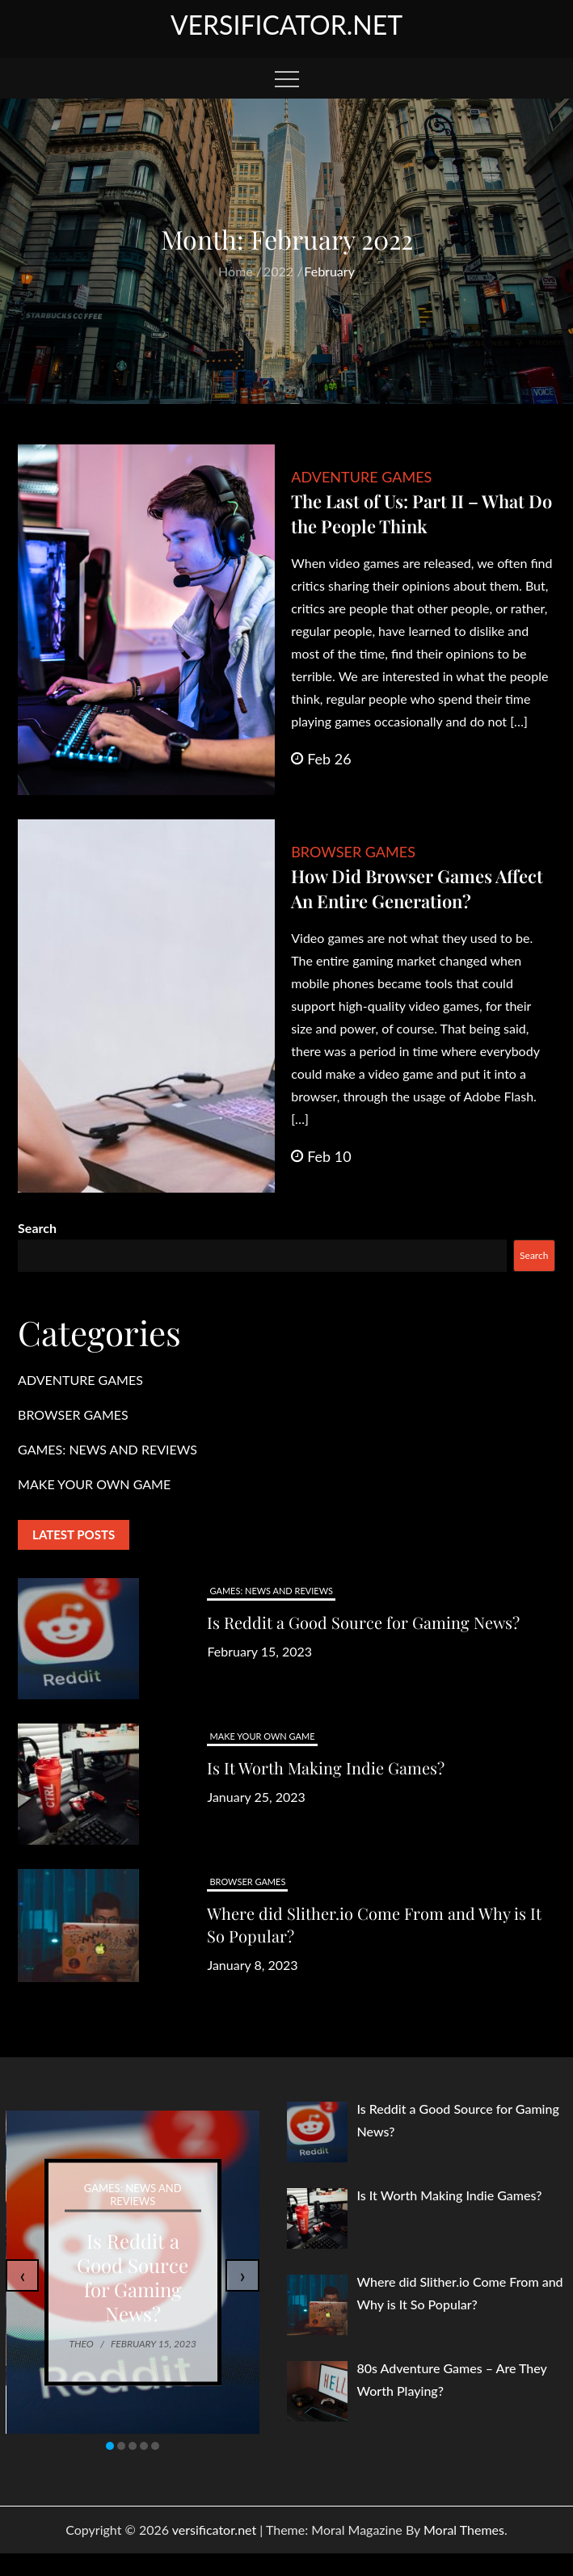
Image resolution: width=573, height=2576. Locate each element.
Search (37, 1227)
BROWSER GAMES (353, 852)
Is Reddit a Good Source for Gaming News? (363, 1622)
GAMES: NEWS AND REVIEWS (107, 1449)
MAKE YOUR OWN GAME (94, 1484)
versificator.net (286, 24)
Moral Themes (463, 2529)
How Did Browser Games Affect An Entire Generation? (417, 888)
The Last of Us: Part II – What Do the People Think (421, 513)
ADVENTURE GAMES (361, 477)
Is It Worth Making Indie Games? (325, 1767)
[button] (110, 2446)
